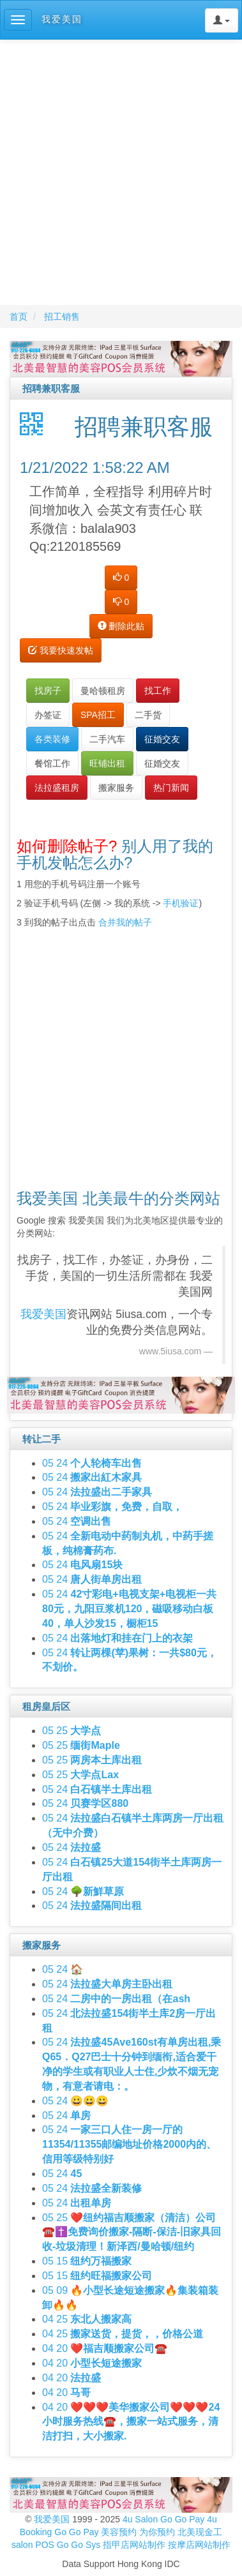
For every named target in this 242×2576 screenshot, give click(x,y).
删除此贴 (121, 626)
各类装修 (52, 739)
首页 (18, 316)
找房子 (47, 690)
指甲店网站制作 (134, 2545)
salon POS (32, 2545)
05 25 (71, 1730)
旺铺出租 (107, 763)
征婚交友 (162, 739)
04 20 (104, 2348)
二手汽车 (107, 739)
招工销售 (62, 316)
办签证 (47, 715)
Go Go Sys (78, 2545)
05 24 (92, 1463)
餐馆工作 (52, 763)
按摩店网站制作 (199, 2545)
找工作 (157, 690)
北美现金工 (200, 2532)
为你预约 (157, 2532)
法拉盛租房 (56, 788)
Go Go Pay (182, 2519)
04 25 (87, 2319)
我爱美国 (53, 2519)
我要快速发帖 (60, 650)
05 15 (87, 2261)
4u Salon (140, 2519)
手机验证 (181, 903)
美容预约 (119, 2532)
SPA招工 (98, 715)
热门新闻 (171, 788)
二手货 (148, 715)
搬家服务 (116, 788)
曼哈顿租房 (102, 690)
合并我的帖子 (125, 922)
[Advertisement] (119, 172)
